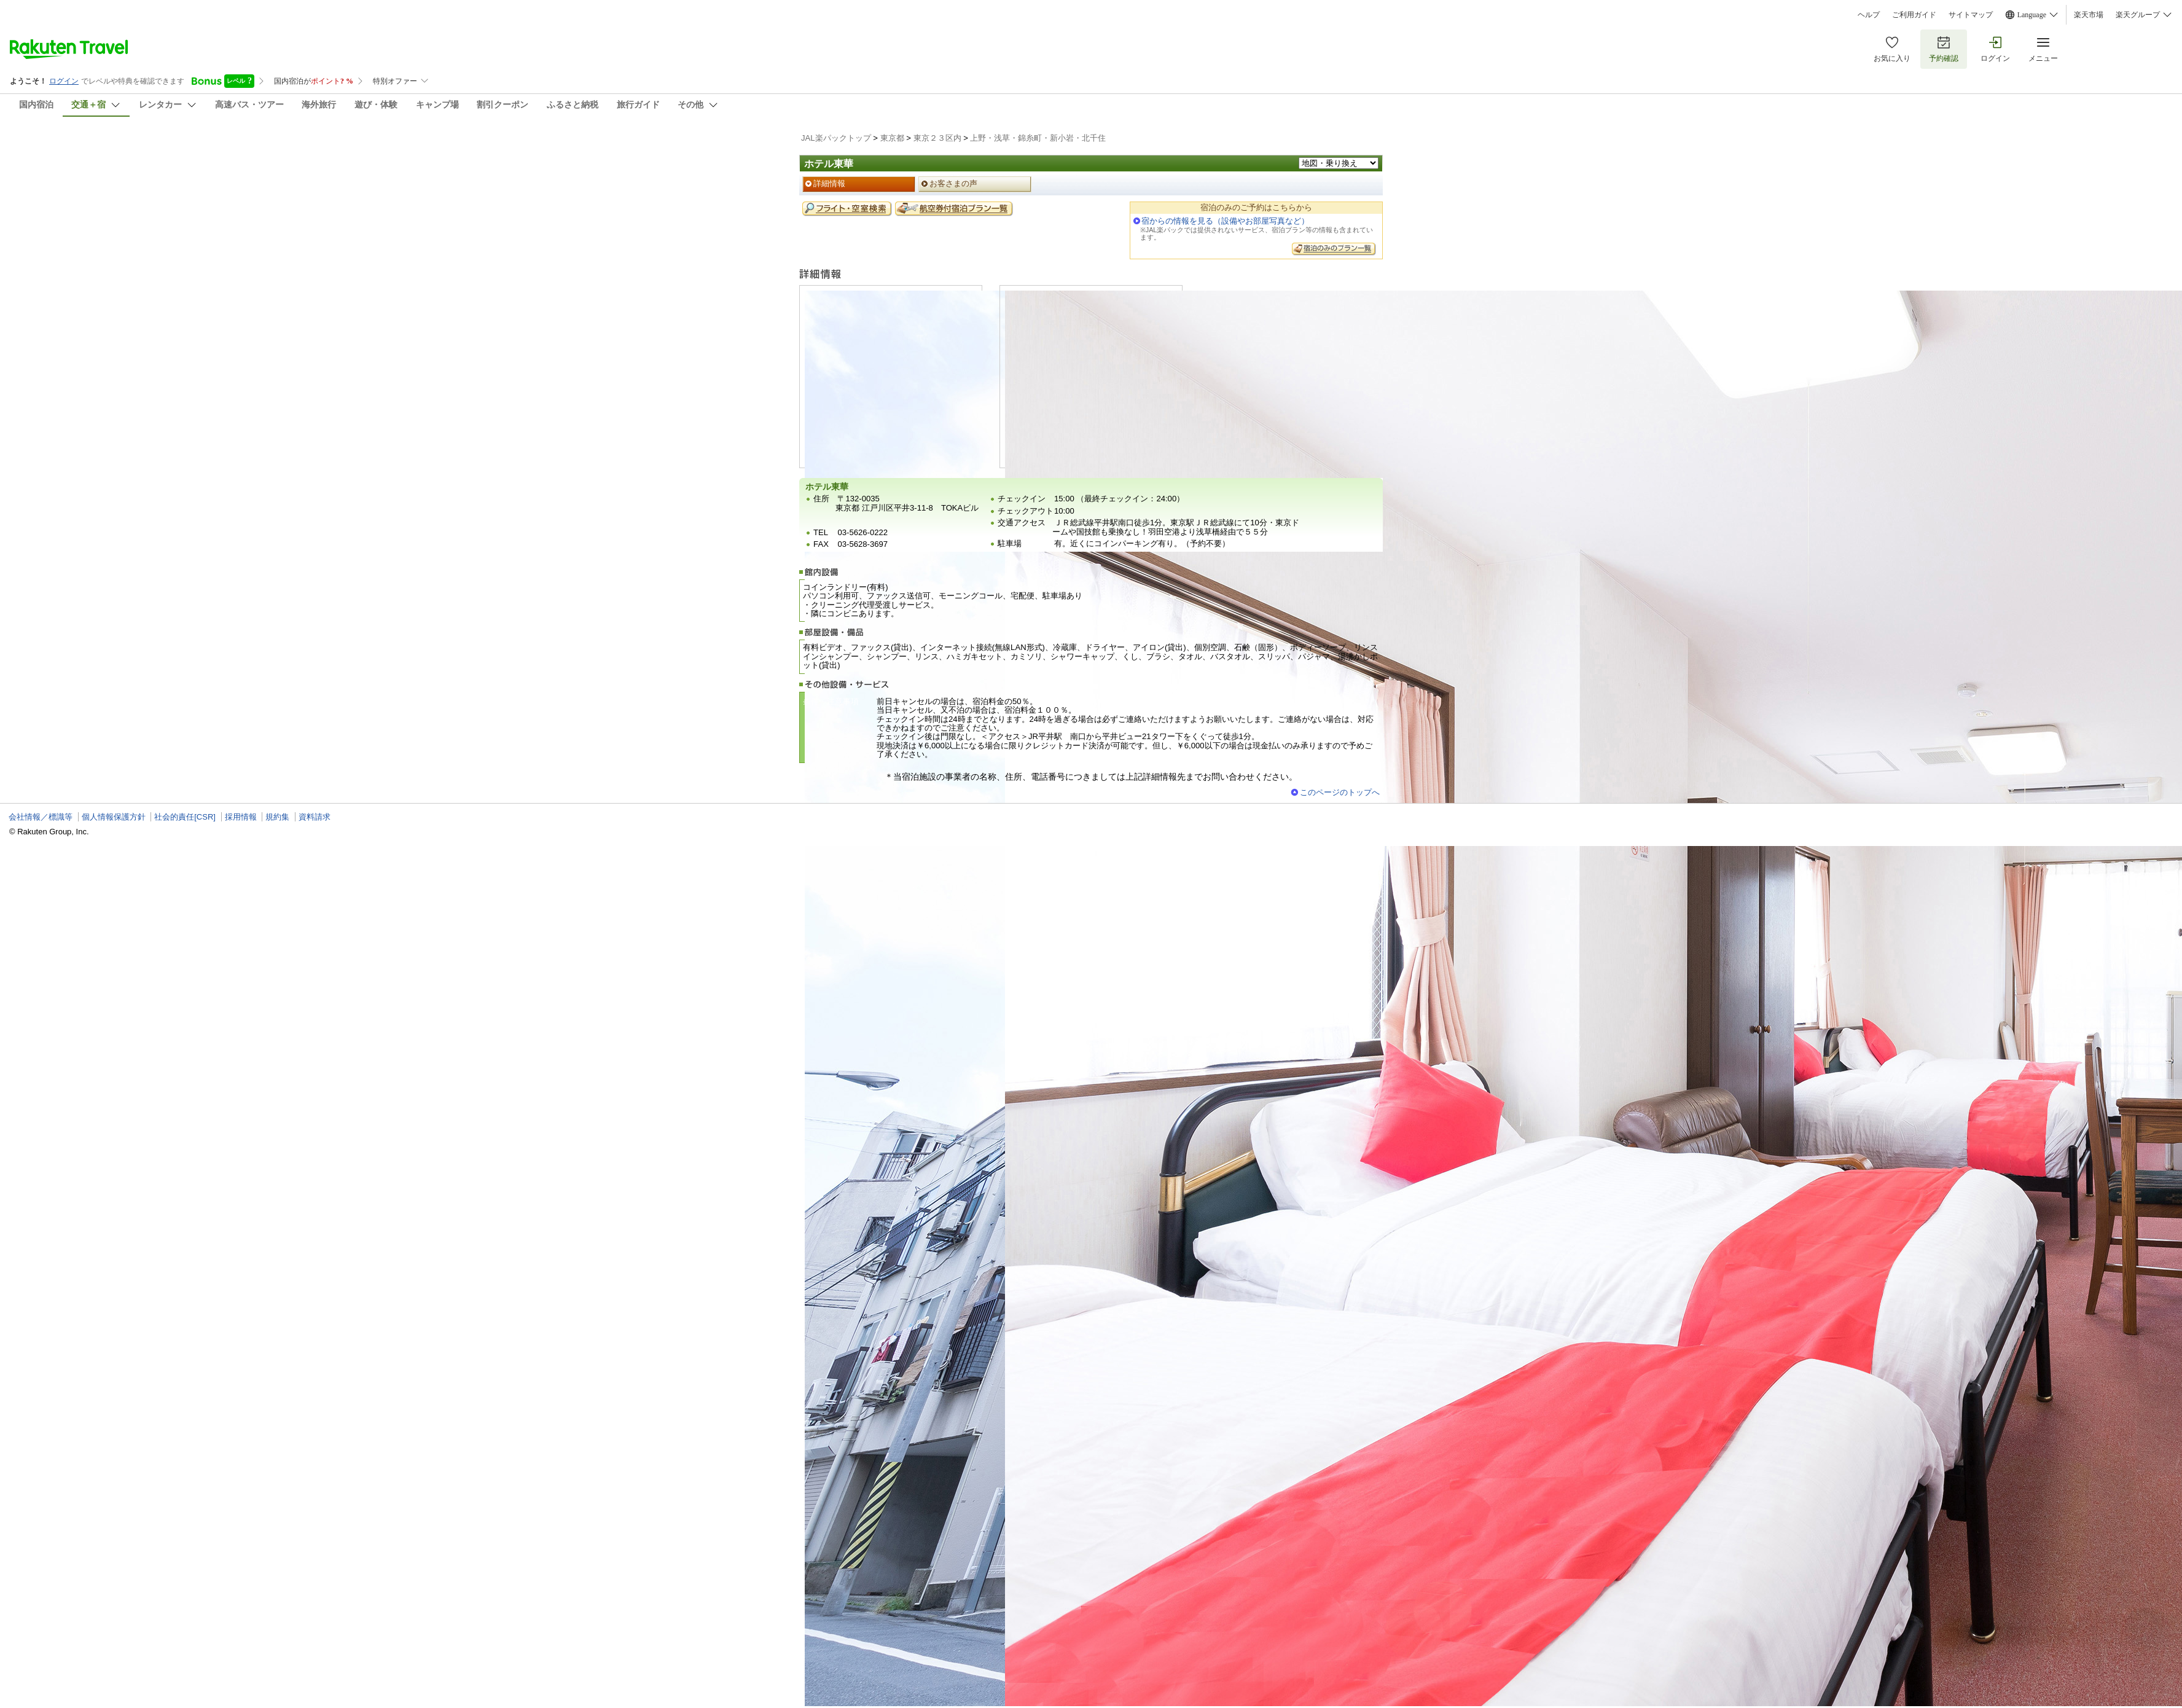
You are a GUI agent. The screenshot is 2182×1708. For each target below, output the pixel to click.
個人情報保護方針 (114, 816)
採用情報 (241, 816)
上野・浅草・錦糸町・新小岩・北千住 (1038, 138)
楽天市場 (2088, 14)
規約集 (277, 816)
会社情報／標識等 (40, 816)
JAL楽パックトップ (836, 138)
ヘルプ (1869, 14)
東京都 (892, 138)
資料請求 (314, 816)
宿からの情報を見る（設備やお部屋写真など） (1225, 220)
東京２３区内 (937, 138)
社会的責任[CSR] (185, 816)
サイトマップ (1971, 14)
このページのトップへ (1340, 792)
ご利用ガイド (1914, 14)
